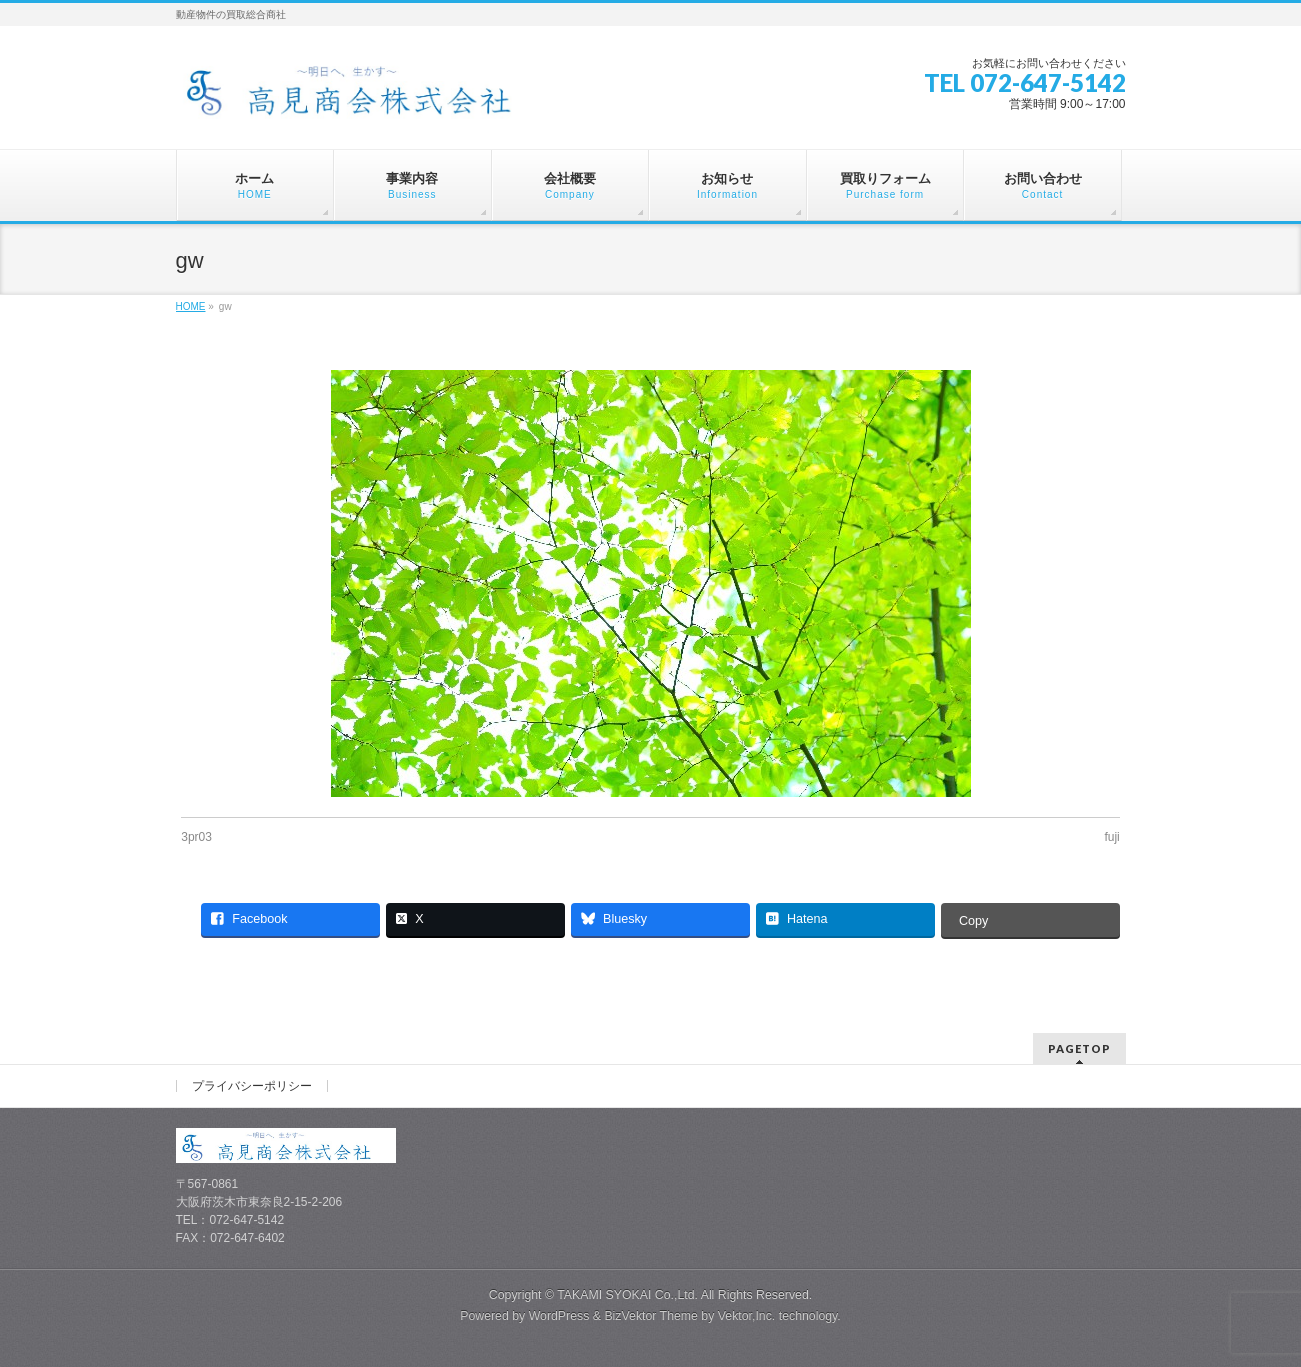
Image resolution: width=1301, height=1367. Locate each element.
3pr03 (196, 837)
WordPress (559, 1316)
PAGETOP (1079, 1048)
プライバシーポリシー (252, 1086)
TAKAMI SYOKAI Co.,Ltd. (627, 1295)
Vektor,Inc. (747, 1316)
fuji (1111, 837)
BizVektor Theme (651, 1316)
